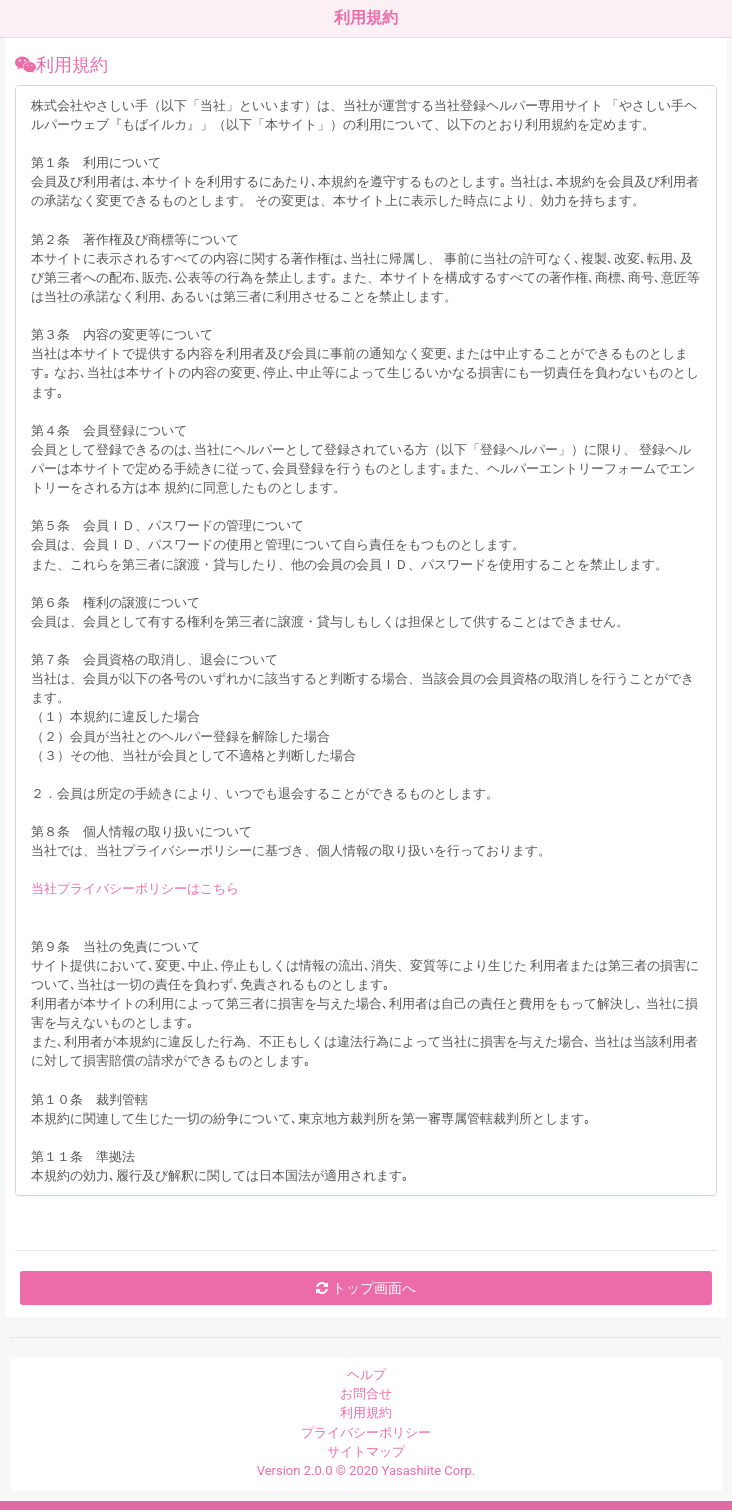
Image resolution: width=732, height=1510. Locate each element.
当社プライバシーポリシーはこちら (135, 888)
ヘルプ (366, 1374)
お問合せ (366, 1393)
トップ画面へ (365, 1288)
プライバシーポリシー (366, 1432)
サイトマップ (366, 1451)
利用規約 (366, 1412)
